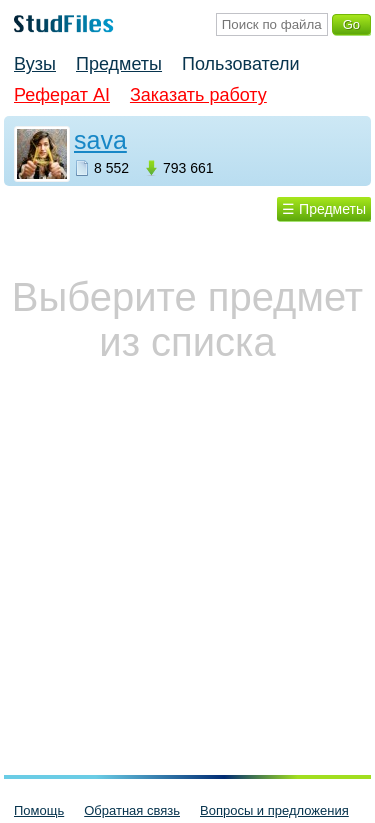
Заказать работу (198, 95)
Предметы (119, 64)
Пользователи (240, 64)
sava (100, 140)
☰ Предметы (324, 209)
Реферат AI (62, 95)
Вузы (35, 64)
